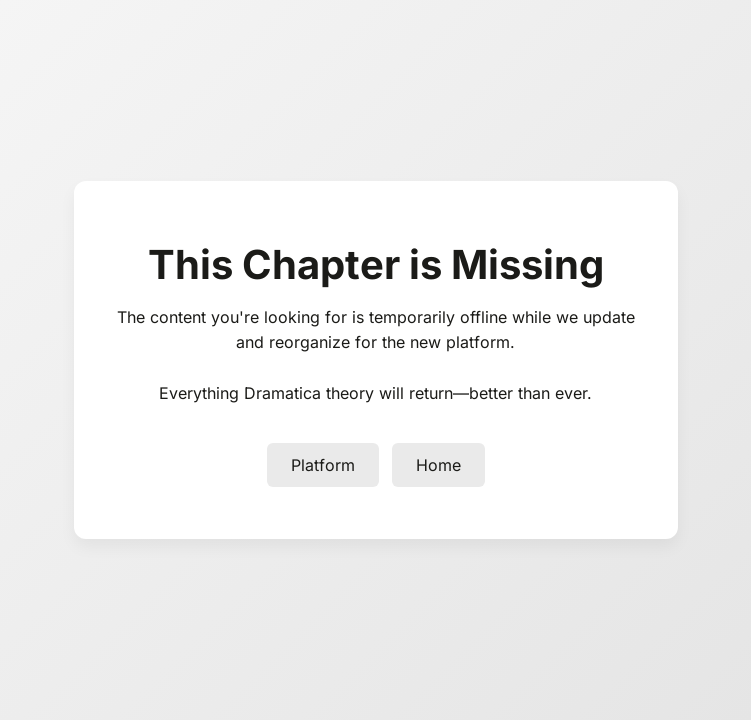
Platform (323, 465)
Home (438, 465)
